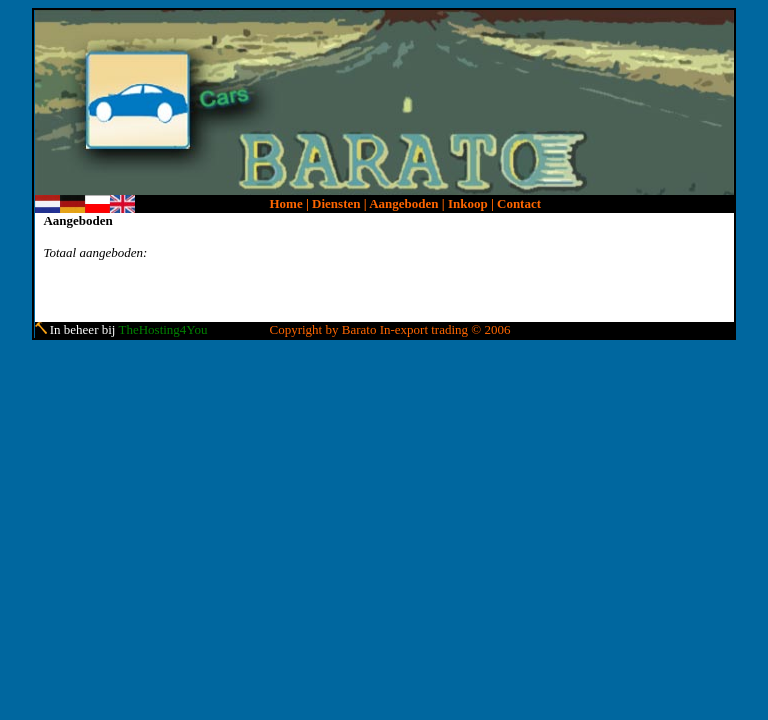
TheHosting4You (162, 329)
